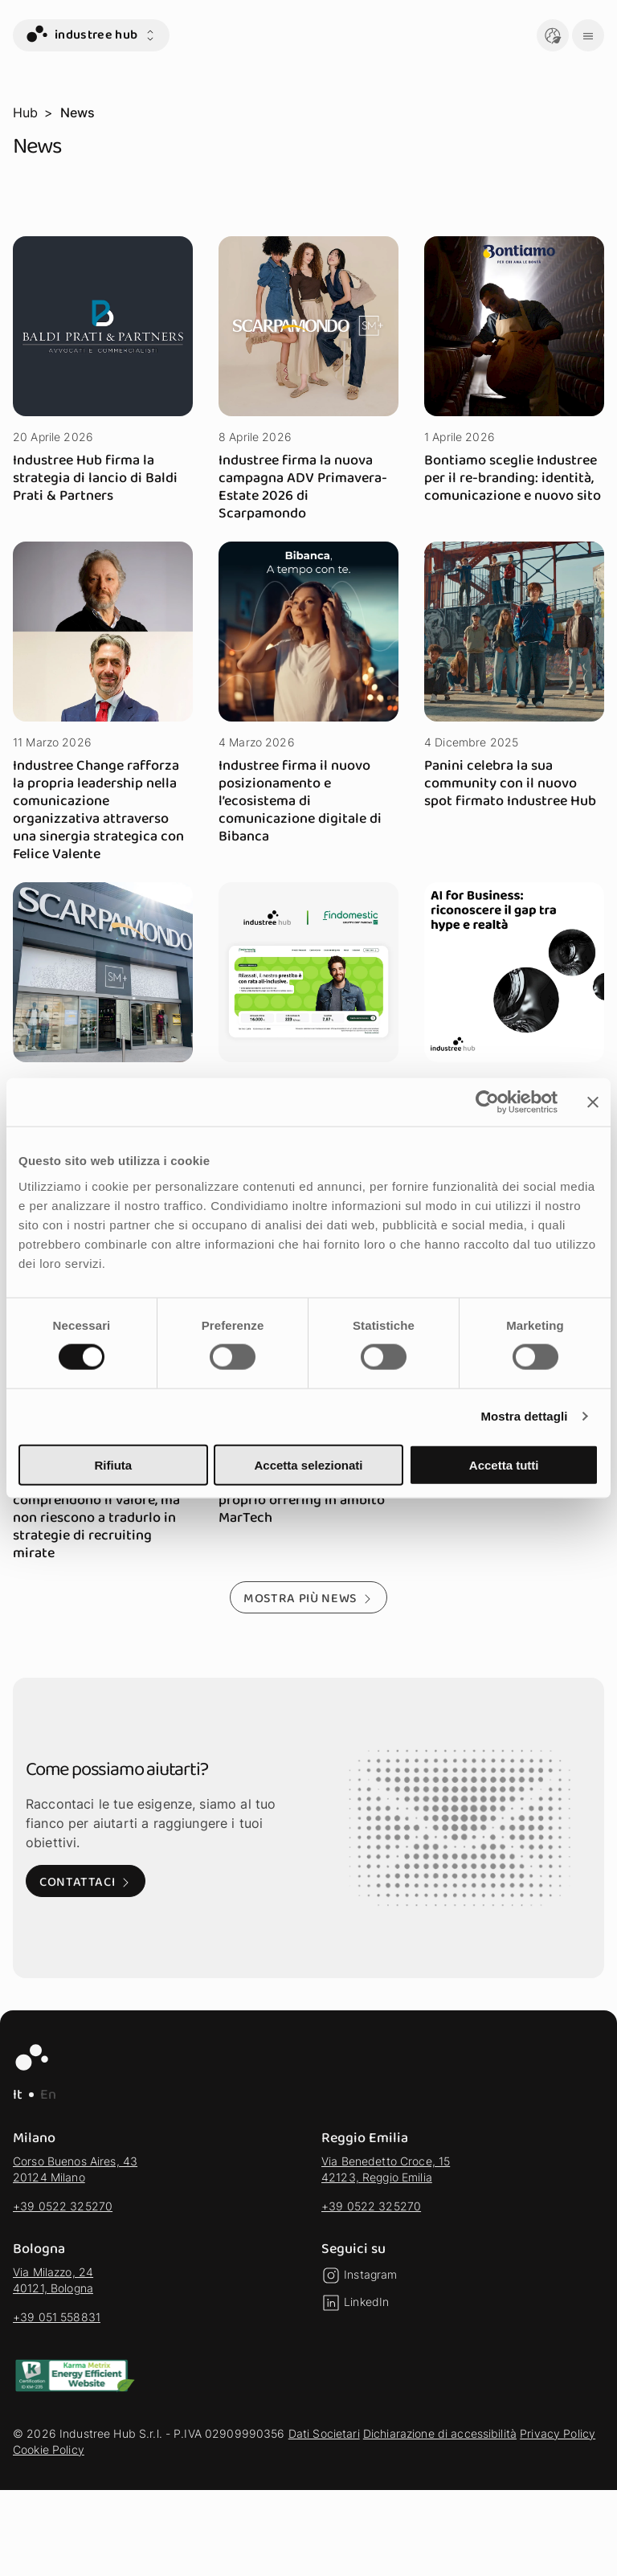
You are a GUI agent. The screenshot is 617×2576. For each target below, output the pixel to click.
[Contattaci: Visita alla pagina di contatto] (85, 1881)
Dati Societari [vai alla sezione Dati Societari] (324, 2433)
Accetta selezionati (308, 1464)
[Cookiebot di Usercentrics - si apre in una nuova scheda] (487, 1102)
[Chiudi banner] (593, 1102)
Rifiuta (113, 1464)
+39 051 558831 (56, 2317)
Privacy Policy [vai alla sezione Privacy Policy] (557, 2433)
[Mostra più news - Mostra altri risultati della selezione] (308, 1597)
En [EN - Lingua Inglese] (48, 2095)
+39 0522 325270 (62, 2206)
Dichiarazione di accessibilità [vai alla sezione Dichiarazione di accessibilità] (440, 2433)
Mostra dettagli (523, 1416)
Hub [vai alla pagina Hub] (25, 112)
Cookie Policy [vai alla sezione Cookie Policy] (48, 2449)
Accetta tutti (504, 1464)
